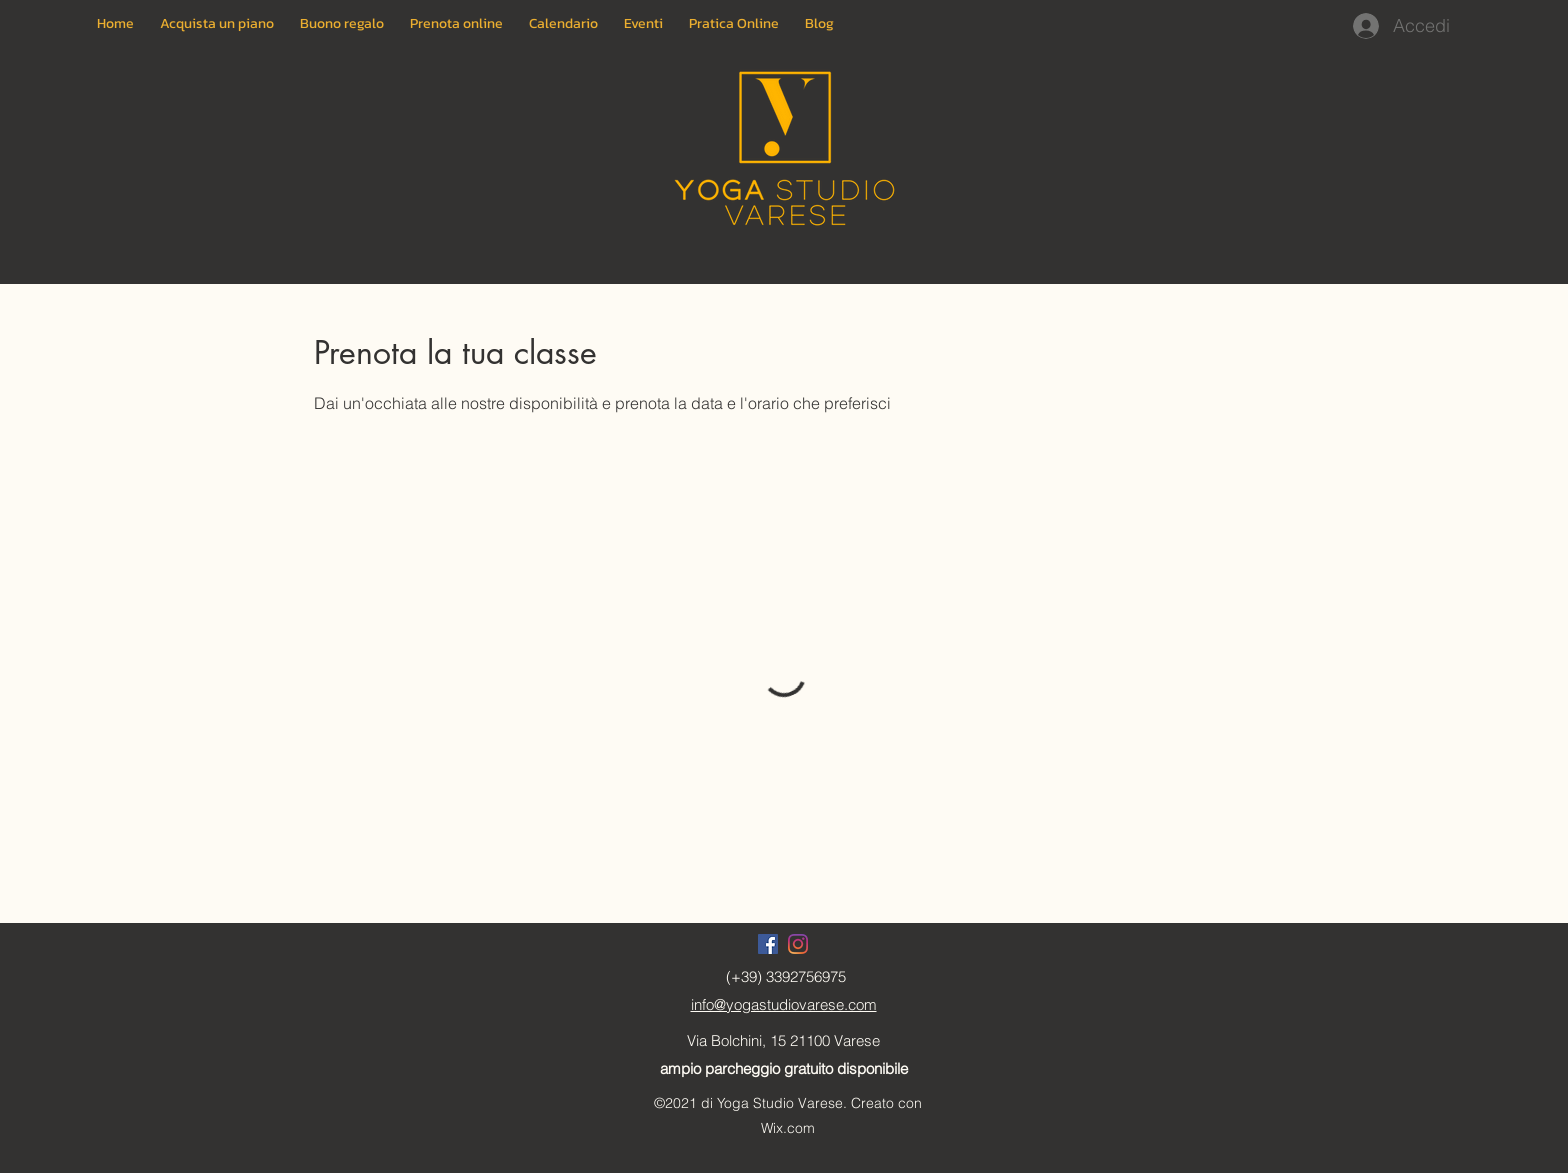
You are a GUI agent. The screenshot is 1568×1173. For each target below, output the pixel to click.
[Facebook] (768, 944)
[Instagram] (798, 944)
